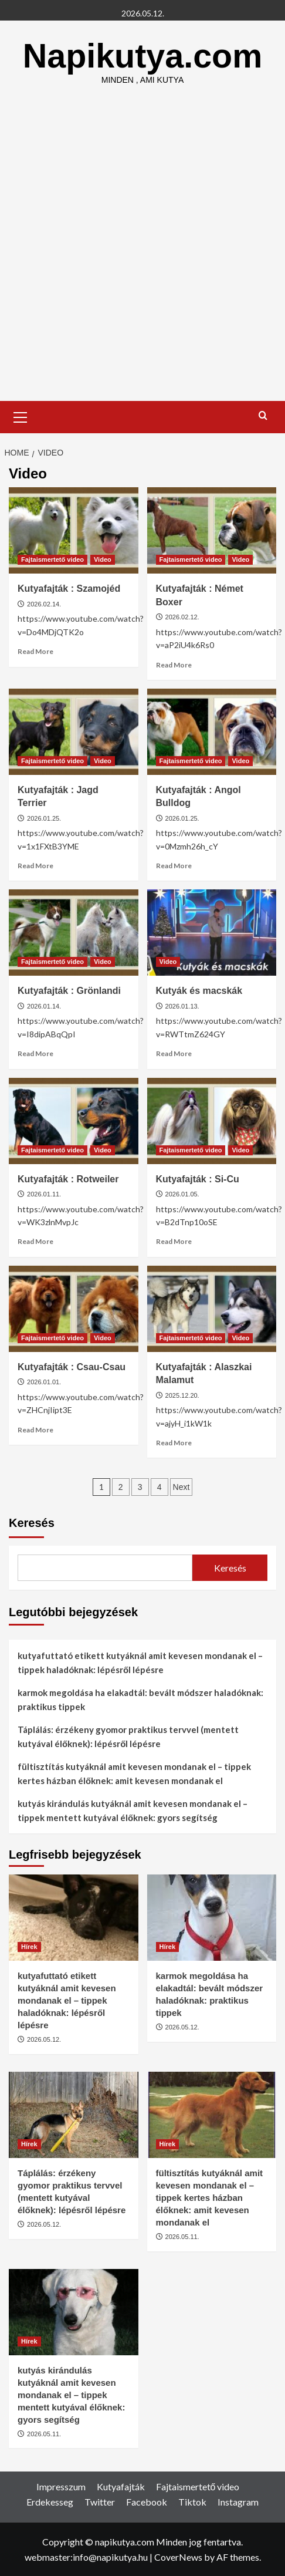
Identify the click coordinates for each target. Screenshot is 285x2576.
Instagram (238, 2501)
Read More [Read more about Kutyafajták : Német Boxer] (174, 664)
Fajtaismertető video (198, 2486)
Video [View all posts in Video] (102, 559)
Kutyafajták (121, 2486)
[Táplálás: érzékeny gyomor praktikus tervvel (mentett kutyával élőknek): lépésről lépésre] (73, 2115)
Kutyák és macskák (199, 991)
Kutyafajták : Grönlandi (69, 991)
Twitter (99, 2501)
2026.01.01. (44, 1381)
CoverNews (178, 2556)
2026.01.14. (44, 1006)
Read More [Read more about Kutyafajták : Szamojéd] (35, 651)
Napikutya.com (143, 55)
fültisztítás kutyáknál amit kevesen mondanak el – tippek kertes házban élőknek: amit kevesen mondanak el (134, 1773)
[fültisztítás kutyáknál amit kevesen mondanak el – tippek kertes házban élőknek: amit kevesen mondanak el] (212, 2115)
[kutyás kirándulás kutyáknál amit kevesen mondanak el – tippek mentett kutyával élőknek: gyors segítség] (73, 2312)
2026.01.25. (44, 818)
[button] (20, 415)
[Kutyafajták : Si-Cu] (212, 1121)
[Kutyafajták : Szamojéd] (73, 530)
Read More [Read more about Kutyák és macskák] (174, 1053)
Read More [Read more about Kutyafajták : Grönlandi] (35, 1053)
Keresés (32, 1522)
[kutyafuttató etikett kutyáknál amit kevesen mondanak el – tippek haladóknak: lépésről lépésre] (73, 1917)
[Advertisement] (142, 252)
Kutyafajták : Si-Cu (197, 1179)
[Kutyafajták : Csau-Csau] (73, 1309)
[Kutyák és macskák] (212, 932)
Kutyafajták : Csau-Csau (71, 1367)
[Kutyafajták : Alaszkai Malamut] (212, 1309)
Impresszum (61, 2486)
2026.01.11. (44, 1194)
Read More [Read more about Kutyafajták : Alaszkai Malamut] (174, 1442)
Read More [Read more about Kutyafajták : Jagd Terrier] (35, 865)
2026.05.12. (44, 2039)
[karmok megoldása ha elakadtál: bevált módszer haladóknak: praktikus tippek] (212, 1917)
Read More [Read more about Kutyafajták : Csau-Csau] (35, 1429)
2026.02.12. (182, 617)
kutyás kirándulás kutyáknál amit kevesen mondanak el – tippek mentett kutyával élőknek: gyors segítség (132, 1810)
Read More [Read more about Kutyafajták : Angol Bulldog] (174, 865)
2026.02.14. (44, 604)
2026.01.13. (182, 1006)
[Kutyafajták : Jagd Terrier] (73, 732)
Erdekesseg (49, 2501)
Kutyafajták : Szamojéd (69, 589)
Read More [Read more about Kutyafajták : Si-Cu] (174, 1241)
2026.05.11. (182, 2236)
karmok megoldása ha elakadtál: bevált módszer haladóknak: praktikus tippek (140, 1699)
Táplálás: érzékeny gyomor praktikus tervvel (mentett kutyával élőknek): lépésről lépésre (128, 1736)
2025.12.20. (182, 1395)
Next (181, 1487)
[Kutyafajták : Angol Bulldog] (212, 732)
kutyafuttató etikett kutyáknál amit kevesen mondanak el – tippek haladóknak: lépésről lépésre (140, 1662)
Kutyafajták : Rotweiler (68, 1179)
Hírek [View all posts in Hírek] (29, 1946)
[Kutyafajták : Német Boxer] (212, 530)
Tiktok (192, 2501)
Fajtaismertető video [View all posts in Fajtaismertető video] (52, 559)
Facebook (146, 2501)
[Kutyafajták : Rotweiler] (73, 1121)
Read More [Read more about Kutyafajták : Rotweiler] (35, 1241)
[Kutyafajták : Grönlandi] (73, 932)
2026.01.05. (182, 1194)
